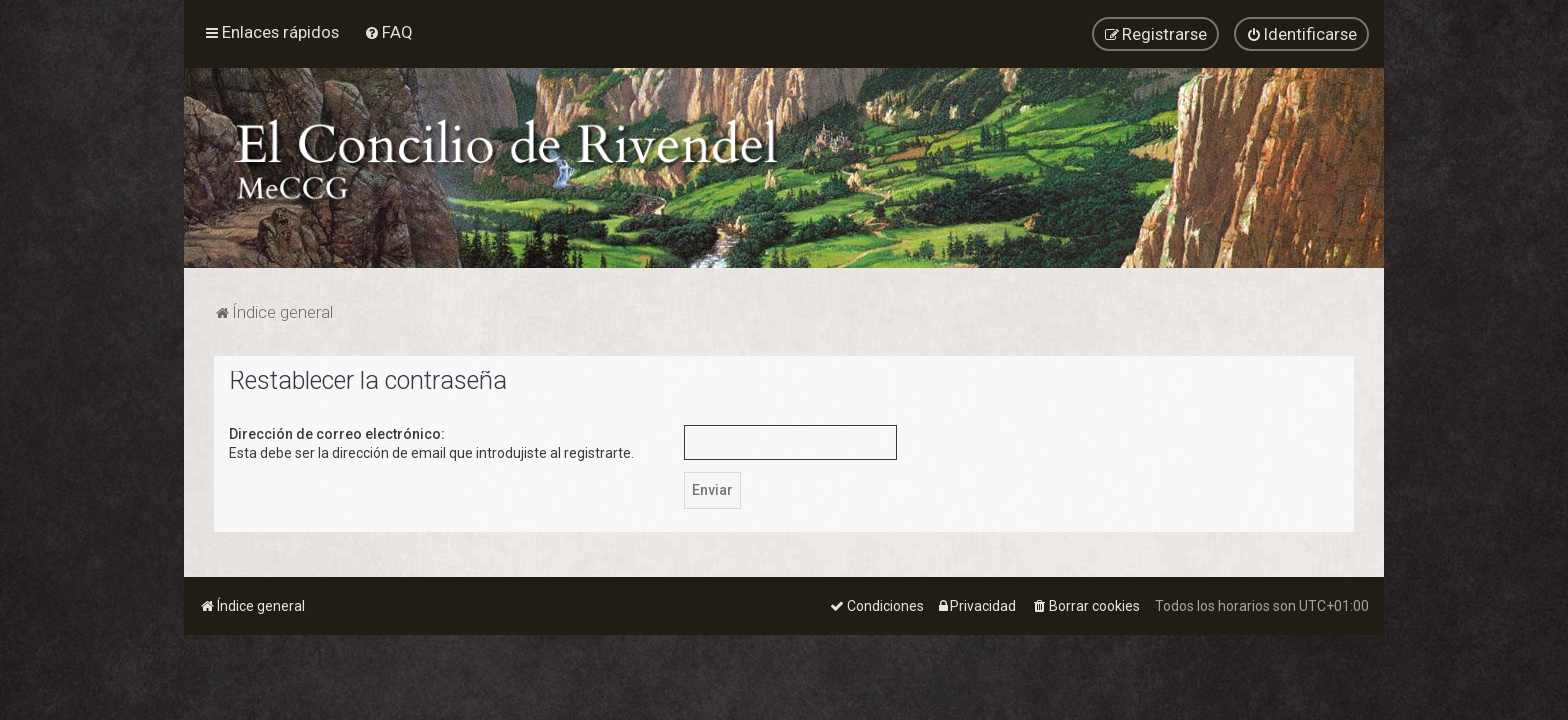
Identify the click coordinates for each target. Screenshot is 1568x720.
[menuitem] (388, 32)
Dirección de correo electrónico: (337, 433)
